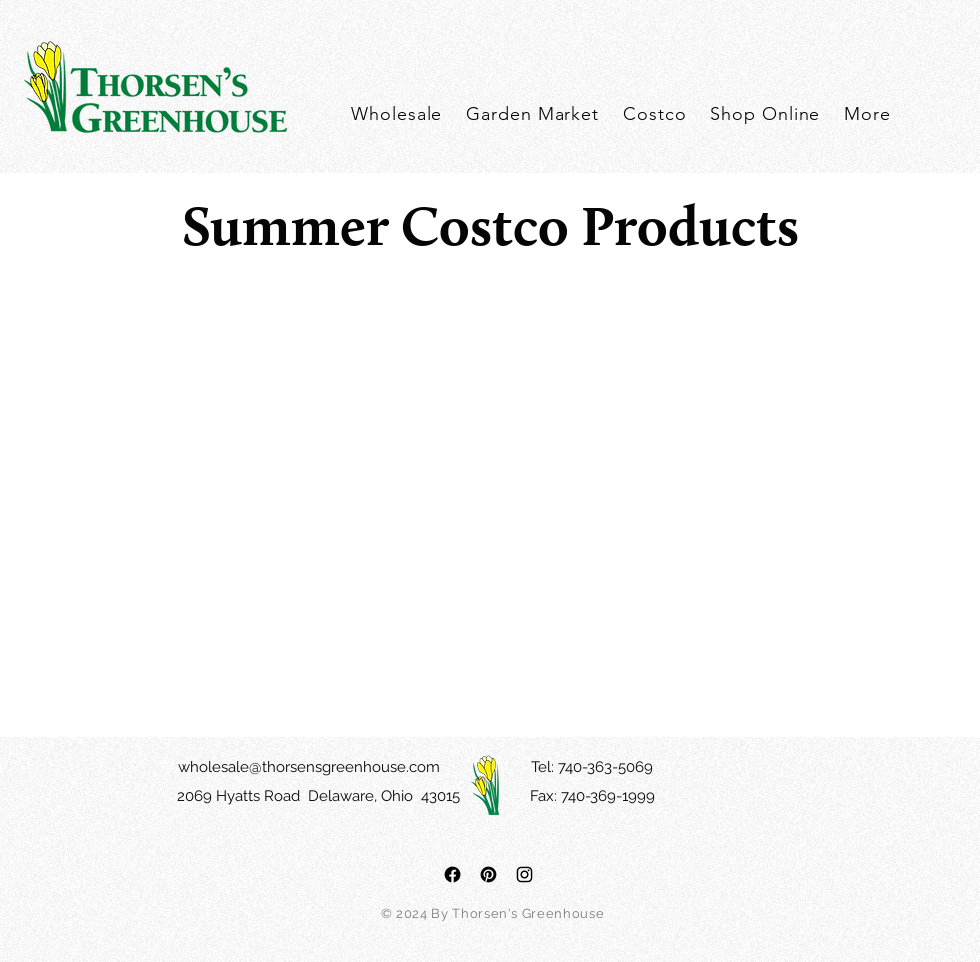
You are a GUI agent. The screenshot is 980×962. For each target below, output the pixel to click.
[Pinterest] (488, 874)
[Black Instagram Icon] (524, 874)
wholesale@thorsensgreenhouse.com (309, 767)
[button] (867, 114)
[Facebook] (452, 874)
